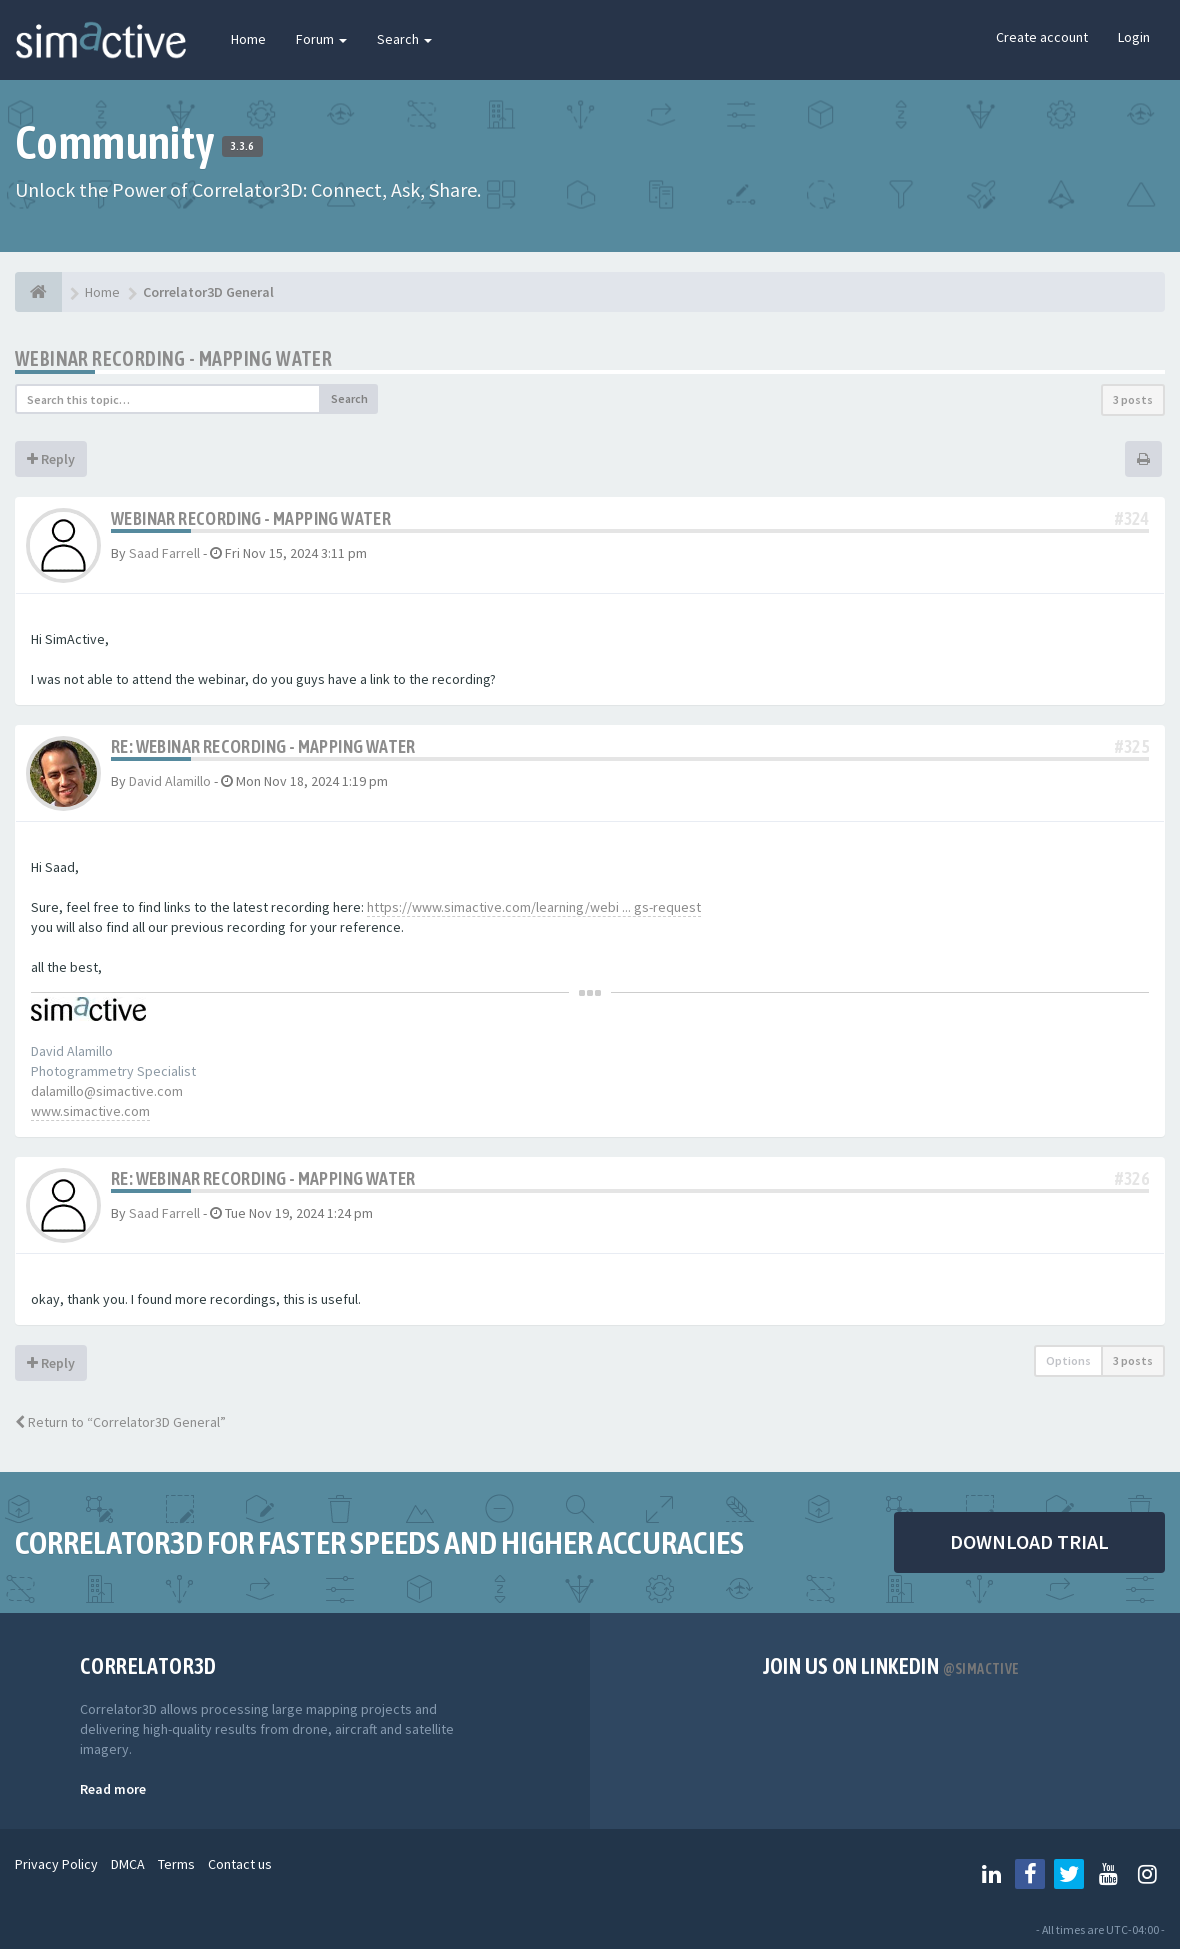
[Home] (38, 292)
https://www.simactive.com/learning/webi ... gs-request (534, 907)
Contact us (240, 1864)
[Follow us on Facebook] (1030, 1874)
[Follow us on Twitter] (1069, 1874)
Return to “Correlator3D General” (120, 1422)
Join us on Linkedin (891, 1666)
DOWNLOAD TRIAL (1029, 1541)
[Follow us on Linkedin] (991, 1874)
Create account (1042, 37)
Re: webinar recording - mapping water (263, 746)
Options (1068, 1360)
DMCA (128, 1864)
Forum (321, 39)
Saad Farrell (164, 553)
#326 (1132, 1178)
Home (248, 39)
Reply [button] (51, 459)
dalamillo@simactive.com (107, 1091)
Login (1134, 37)
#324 (1132, 518)
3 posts (1133, 399)
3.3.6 (242, 146)
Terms (176, 1864)
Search (404, 39)
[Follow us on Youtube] (1108, 1874)
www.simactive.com (90, 1111)
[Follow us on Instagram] (1147, 1874)
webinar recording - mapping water (173, 358)
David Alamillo (170, 781)
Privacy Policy (56, 1864)
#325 (1132, 746)
